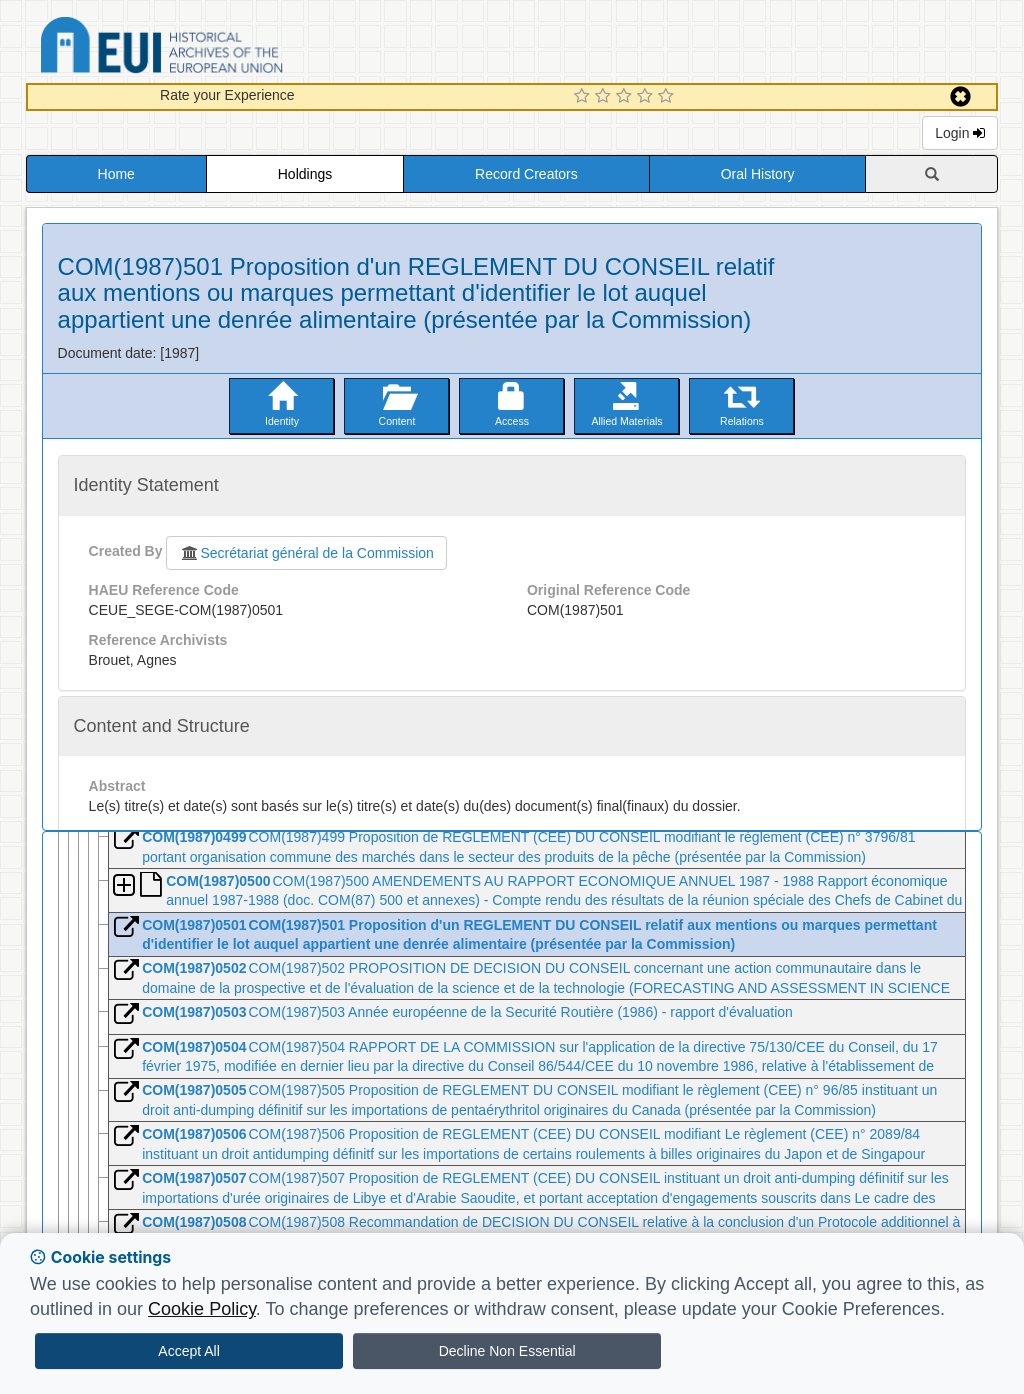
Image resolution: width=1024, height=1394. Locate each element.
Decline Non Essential (507, 1351)
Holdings (305, 174)
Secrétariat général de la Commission (306, 553)
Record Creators (526, 174)
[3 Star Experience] (626, 97)
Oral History (758, 174)
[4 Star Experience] (647, 97)
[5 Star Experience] (668, 97)
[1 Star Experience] (584, 97)
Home (116, 174)
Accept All (188, 1351)
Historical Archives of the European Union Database (218, 48)
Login (960, 133)
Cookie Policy (202, 1309)
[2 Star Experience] (605, 97)
